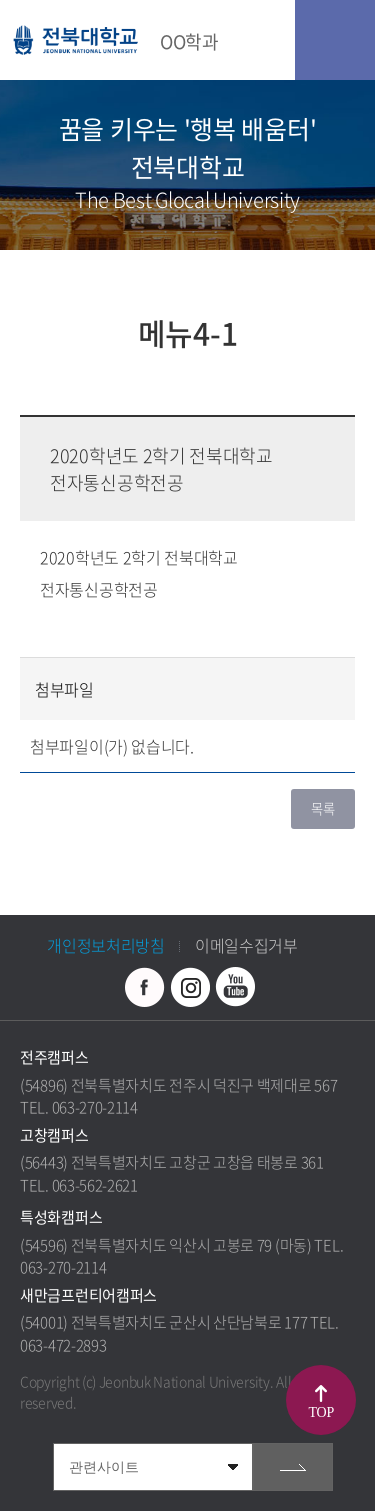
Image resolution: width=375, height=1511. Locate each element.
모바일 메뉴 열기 (335, 40)
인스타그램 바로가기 (190, 987)
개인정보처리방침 (106, 945)
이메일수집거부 (246, 945)
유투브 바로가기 (235, 987)
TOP (321, 1412)
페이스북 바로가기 (145, 987)
